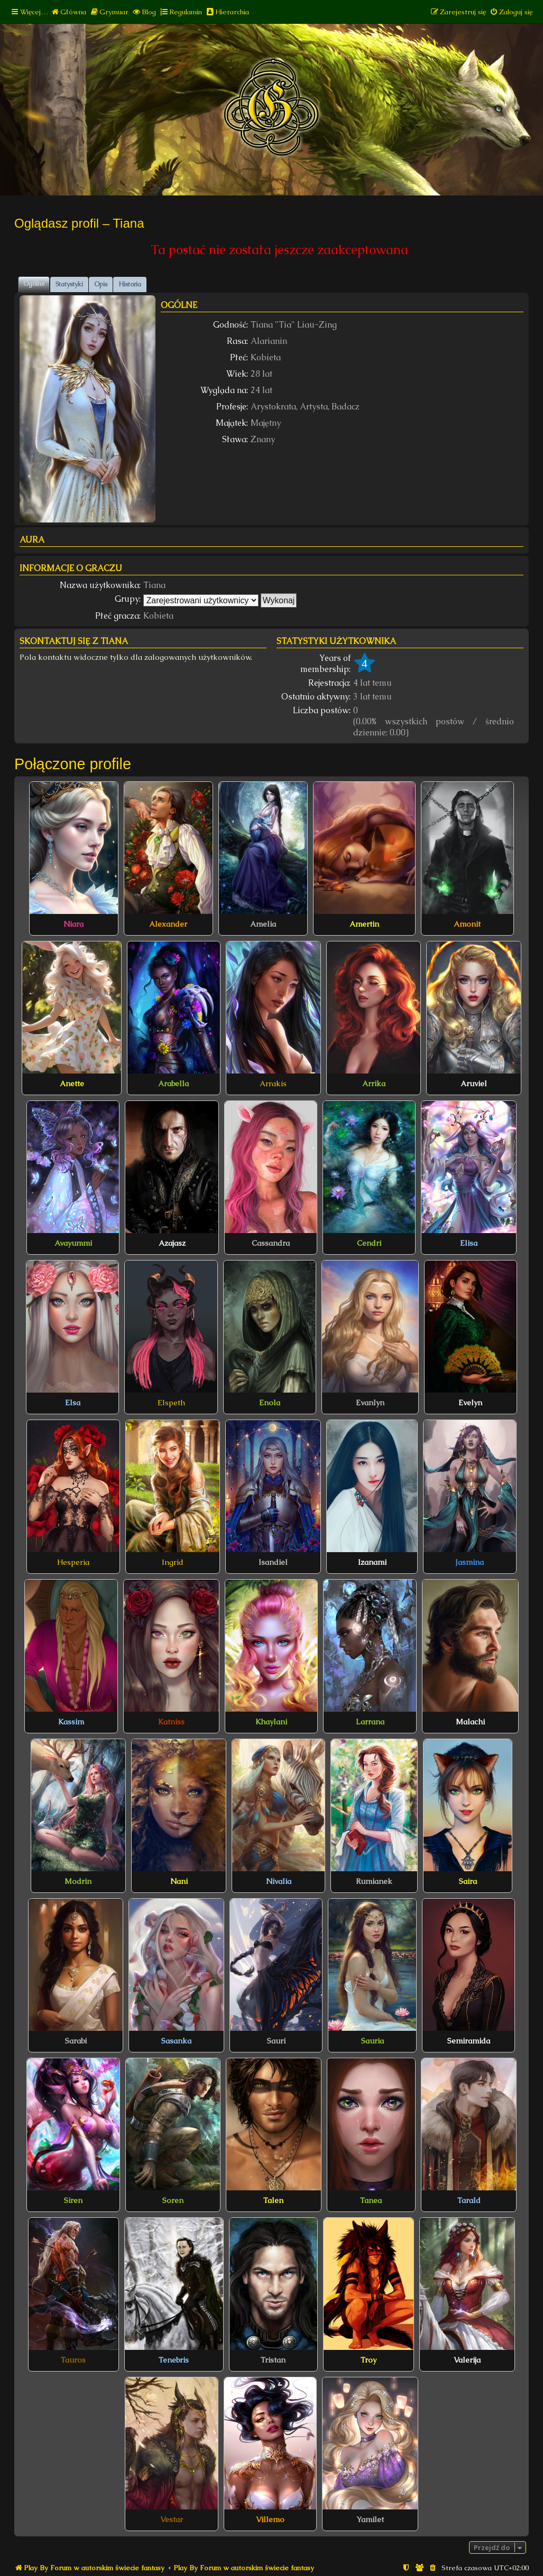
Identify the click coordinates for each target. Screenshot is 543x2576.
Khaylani (271, 1721)
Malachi (470, 1721)
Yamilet (370, 2519)
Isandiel (273, 1562)
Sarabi (76, 2041)
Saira (468, 1881)
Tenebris (174, 2360)
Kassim (71, 1721)
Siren (73, 2200)
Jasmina (469, 1562)
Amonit (467, 924)
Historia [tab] (129, 284)
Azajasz (172, 1243)
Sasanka (176, 2041)
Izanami (372, 1562)
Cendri (369, 1243)
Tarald (469, 2200)
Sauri (276, 2041)
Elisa (468, 1243)
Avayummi (73, 1243)
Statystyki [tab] (69, 284)
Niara (73, 924)
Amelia (263, 924)
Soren (172, 2200)
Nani (179, 1881)
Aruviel (474, 1083)
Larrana (370, 1721)
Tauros (73, 2360)
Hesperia (73, 1562)
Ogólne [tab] (33, 283)
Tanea (371, 2200)
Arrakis (273, 1083)
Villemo (270, 2519)
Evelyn (470, 1402)
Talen (273, 2200)
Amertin (364, 924)
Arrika (373, 1083)
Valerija (467, 2360)
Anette (72, 1083)
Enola (269, 1402)
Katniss (171, 1721)
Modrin (78, 1881)
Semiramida (468, 2041)
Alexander (168, 924)
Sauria (372, 2041)
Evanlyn (370, 1402)
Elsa (72, 1402)
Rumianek (374, 1881)
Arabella (173, 1083)
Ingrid (172, 1562)
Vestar (171, 2519)
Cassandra (271, 1243)
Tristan (273, 2360)
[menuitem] (68, 12)
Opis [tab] (100, 284)
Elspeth (171, 1402)
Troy (368, 2360)
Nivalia (278, 1881)
